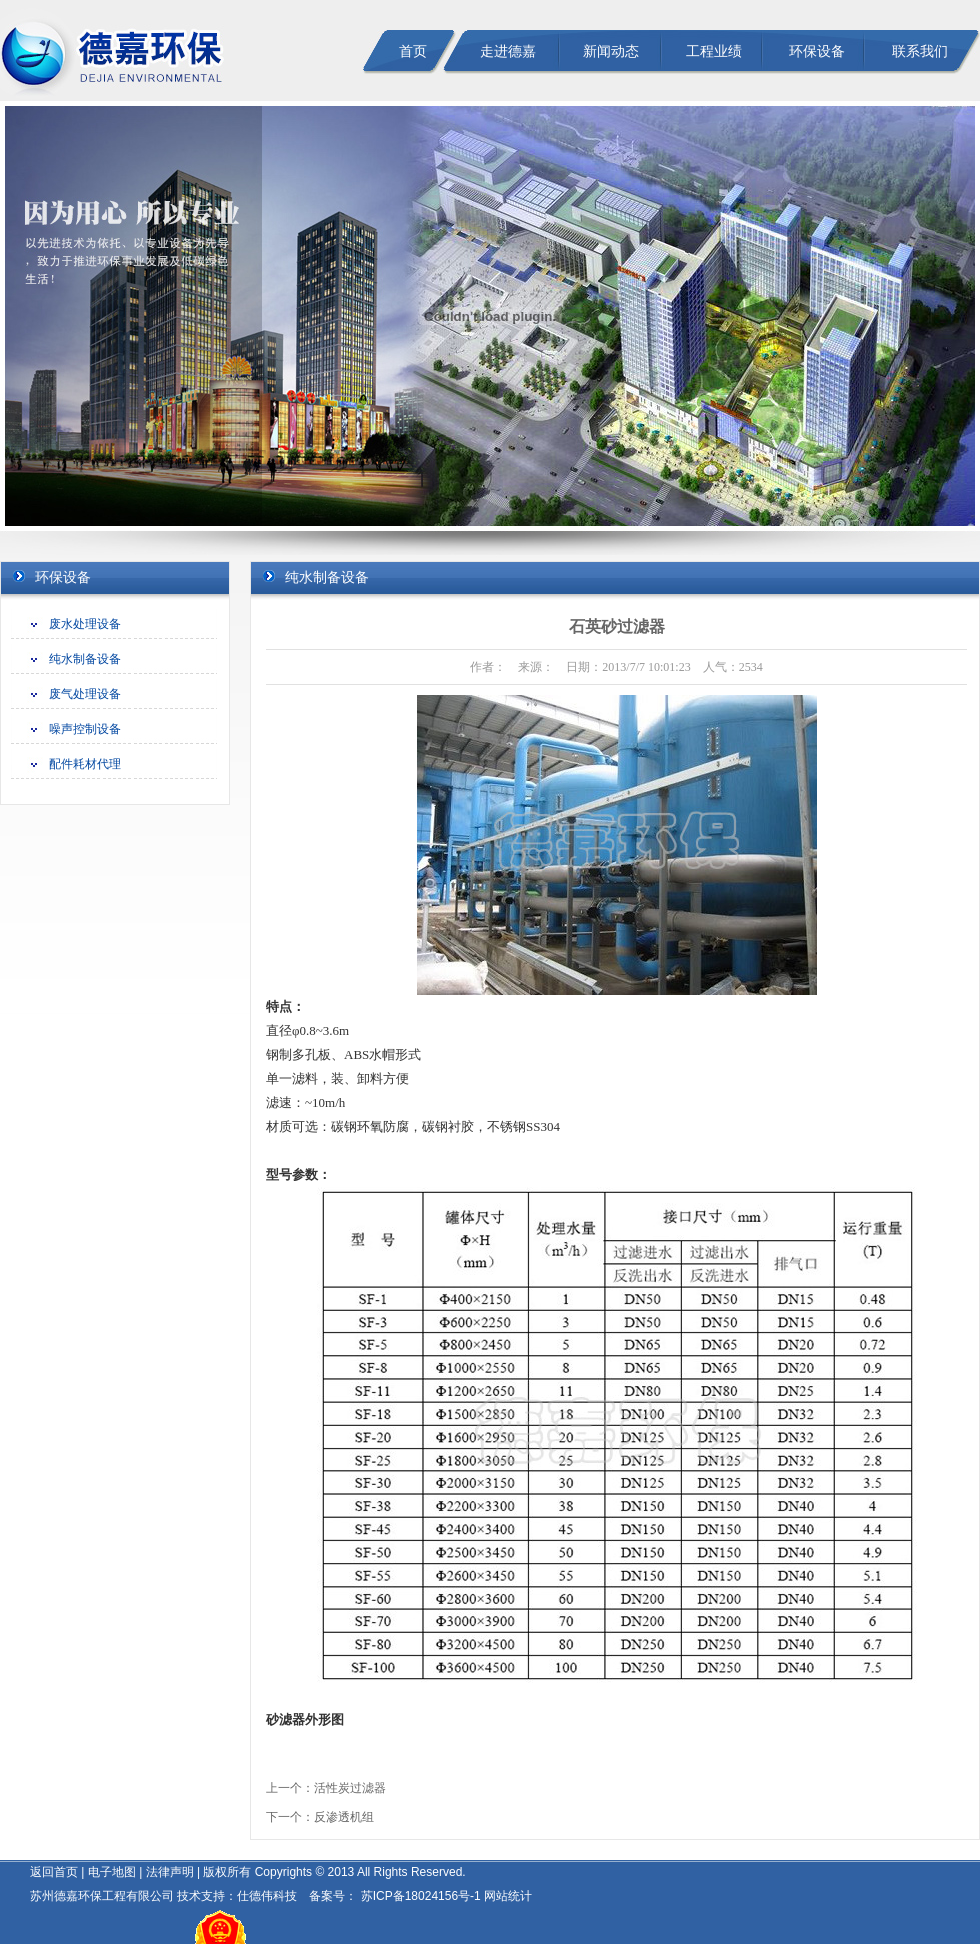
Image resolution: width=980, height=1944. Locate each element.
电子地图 (112, 1872)
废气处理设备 (85, 694)
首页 (413, 51)
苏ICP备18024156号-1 (418, 1896)
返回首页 (54, 1872)
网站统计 (508, 1896)
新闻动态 (611, 51)
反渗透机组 (344, 1817)
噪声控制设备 (85, 729)
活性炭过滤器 (350, 1788)
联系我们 (920, 51)
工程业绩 (714, 51)
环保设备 (817, 51)
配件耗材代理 (85, 764)
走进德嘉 (508, 51)
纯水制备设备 (85, 659)
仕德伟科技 (267, 1896)
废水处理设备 (85, 624)
